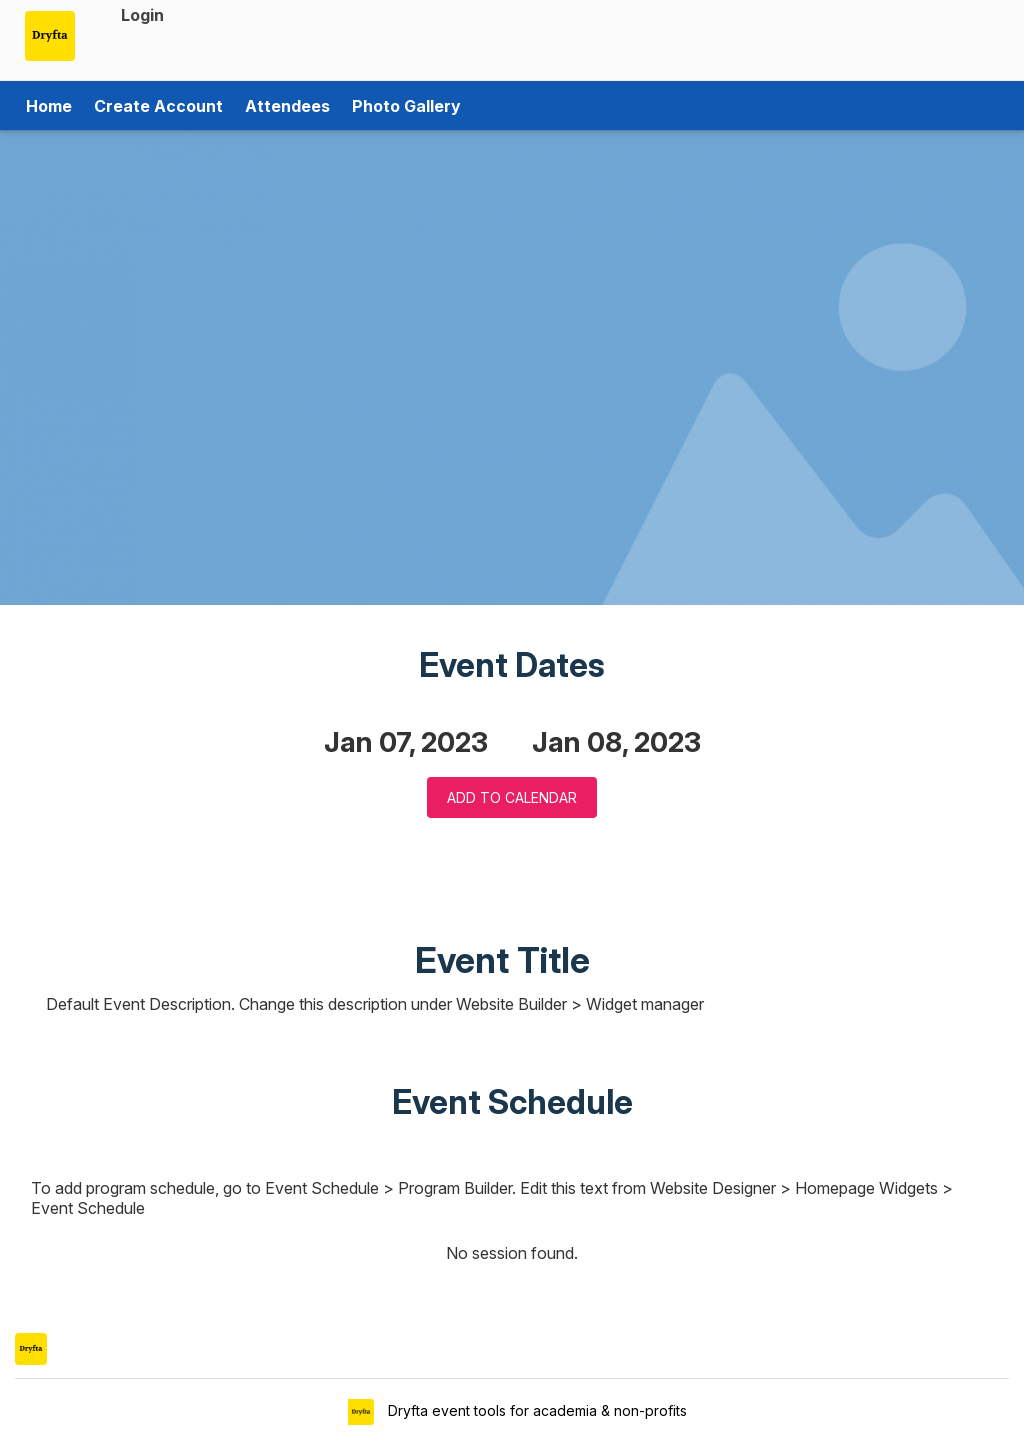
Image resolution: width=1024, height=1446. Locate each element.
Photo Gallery (406, 106)
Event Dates (512, 665)
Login (142, 15)
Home (49, 106)
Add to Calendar (512, 797)
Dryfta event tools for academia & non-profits (535, 1410)
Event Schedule (512, 1102)
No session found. (512, 1253)
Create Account (158, 106)
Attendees (287, 106)
